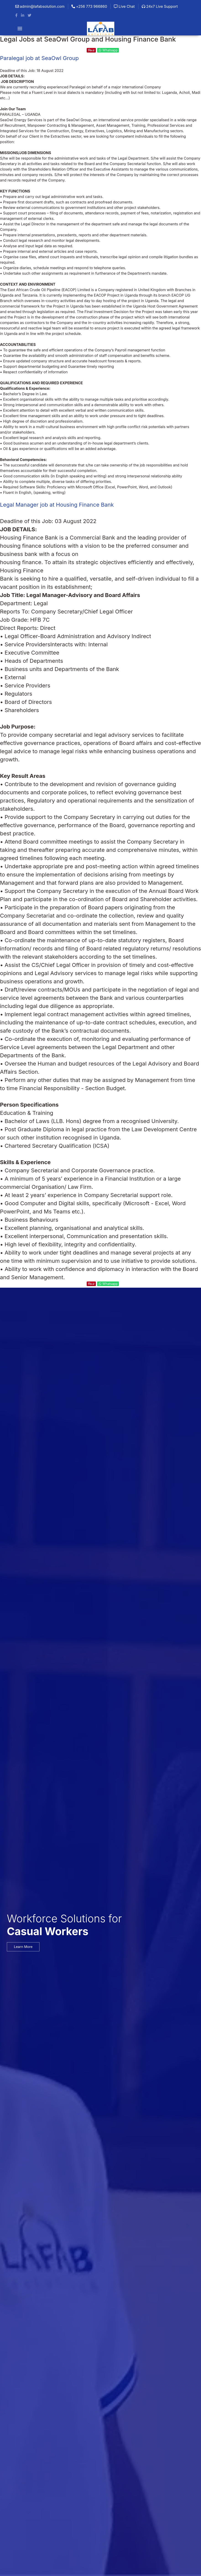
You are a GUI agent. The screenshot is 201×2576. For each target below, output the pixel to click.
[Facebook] (16, 15)
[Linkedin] (22, 15)
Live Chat (124, 6)
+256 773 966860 (89, 6)
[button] (20, 28)
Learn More (23, 1946)
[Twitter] (29, 15)
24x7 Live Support (160, 6)
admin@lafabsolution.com (40, 6)
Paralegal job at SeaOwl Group (39, 58)
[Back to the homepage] (100, 28)
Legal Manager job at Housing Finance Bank (57, 504)
